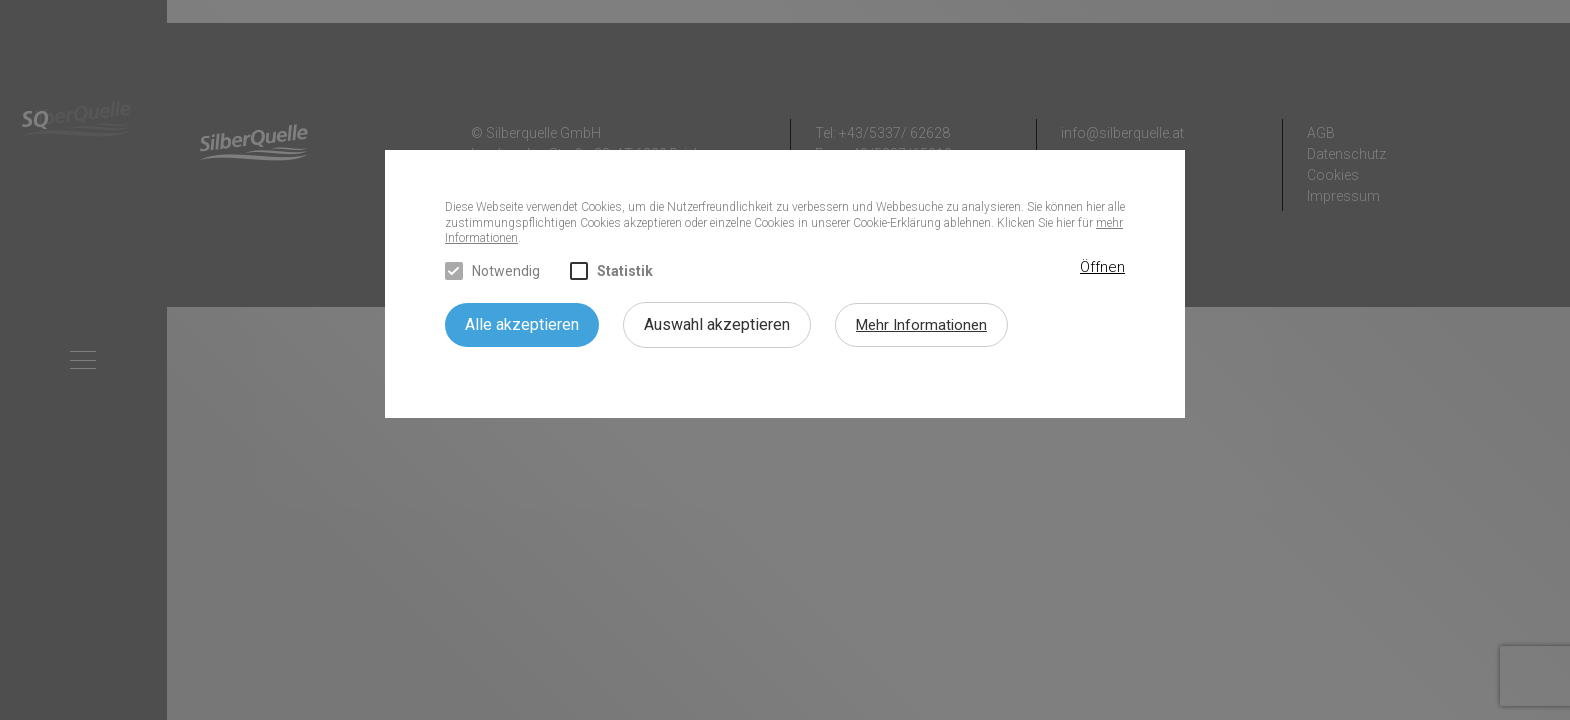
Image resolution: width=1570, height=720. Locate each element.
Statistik (611, 271)
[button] (1102, 268)
